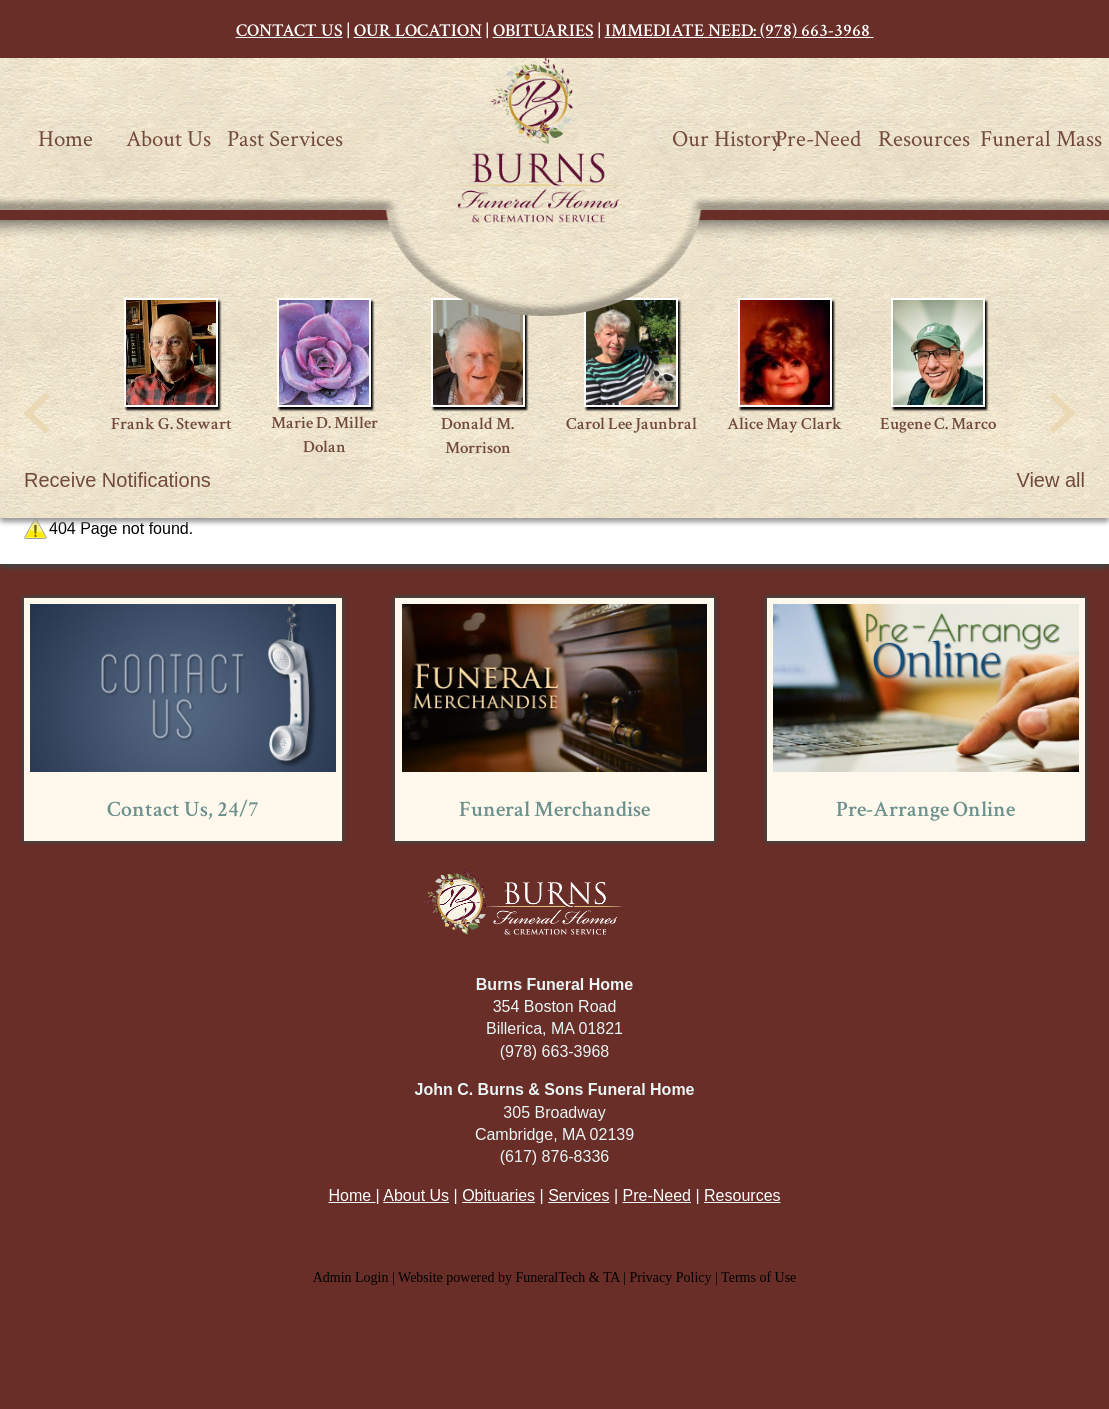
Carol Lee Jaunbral (631, 424)
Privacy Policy (671, 1277)
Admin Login (351, 1277)
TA (611, 1277)
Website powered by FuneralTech (491, 1277)
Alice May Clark (784, 424)
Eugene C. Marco (938, 424)
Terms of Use (758, 1277)
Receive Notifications (117, 480)
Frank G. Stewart (171, 424)
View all (1050, 480)
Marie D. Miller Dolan (324, 435)
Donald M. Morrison (477, 436)
